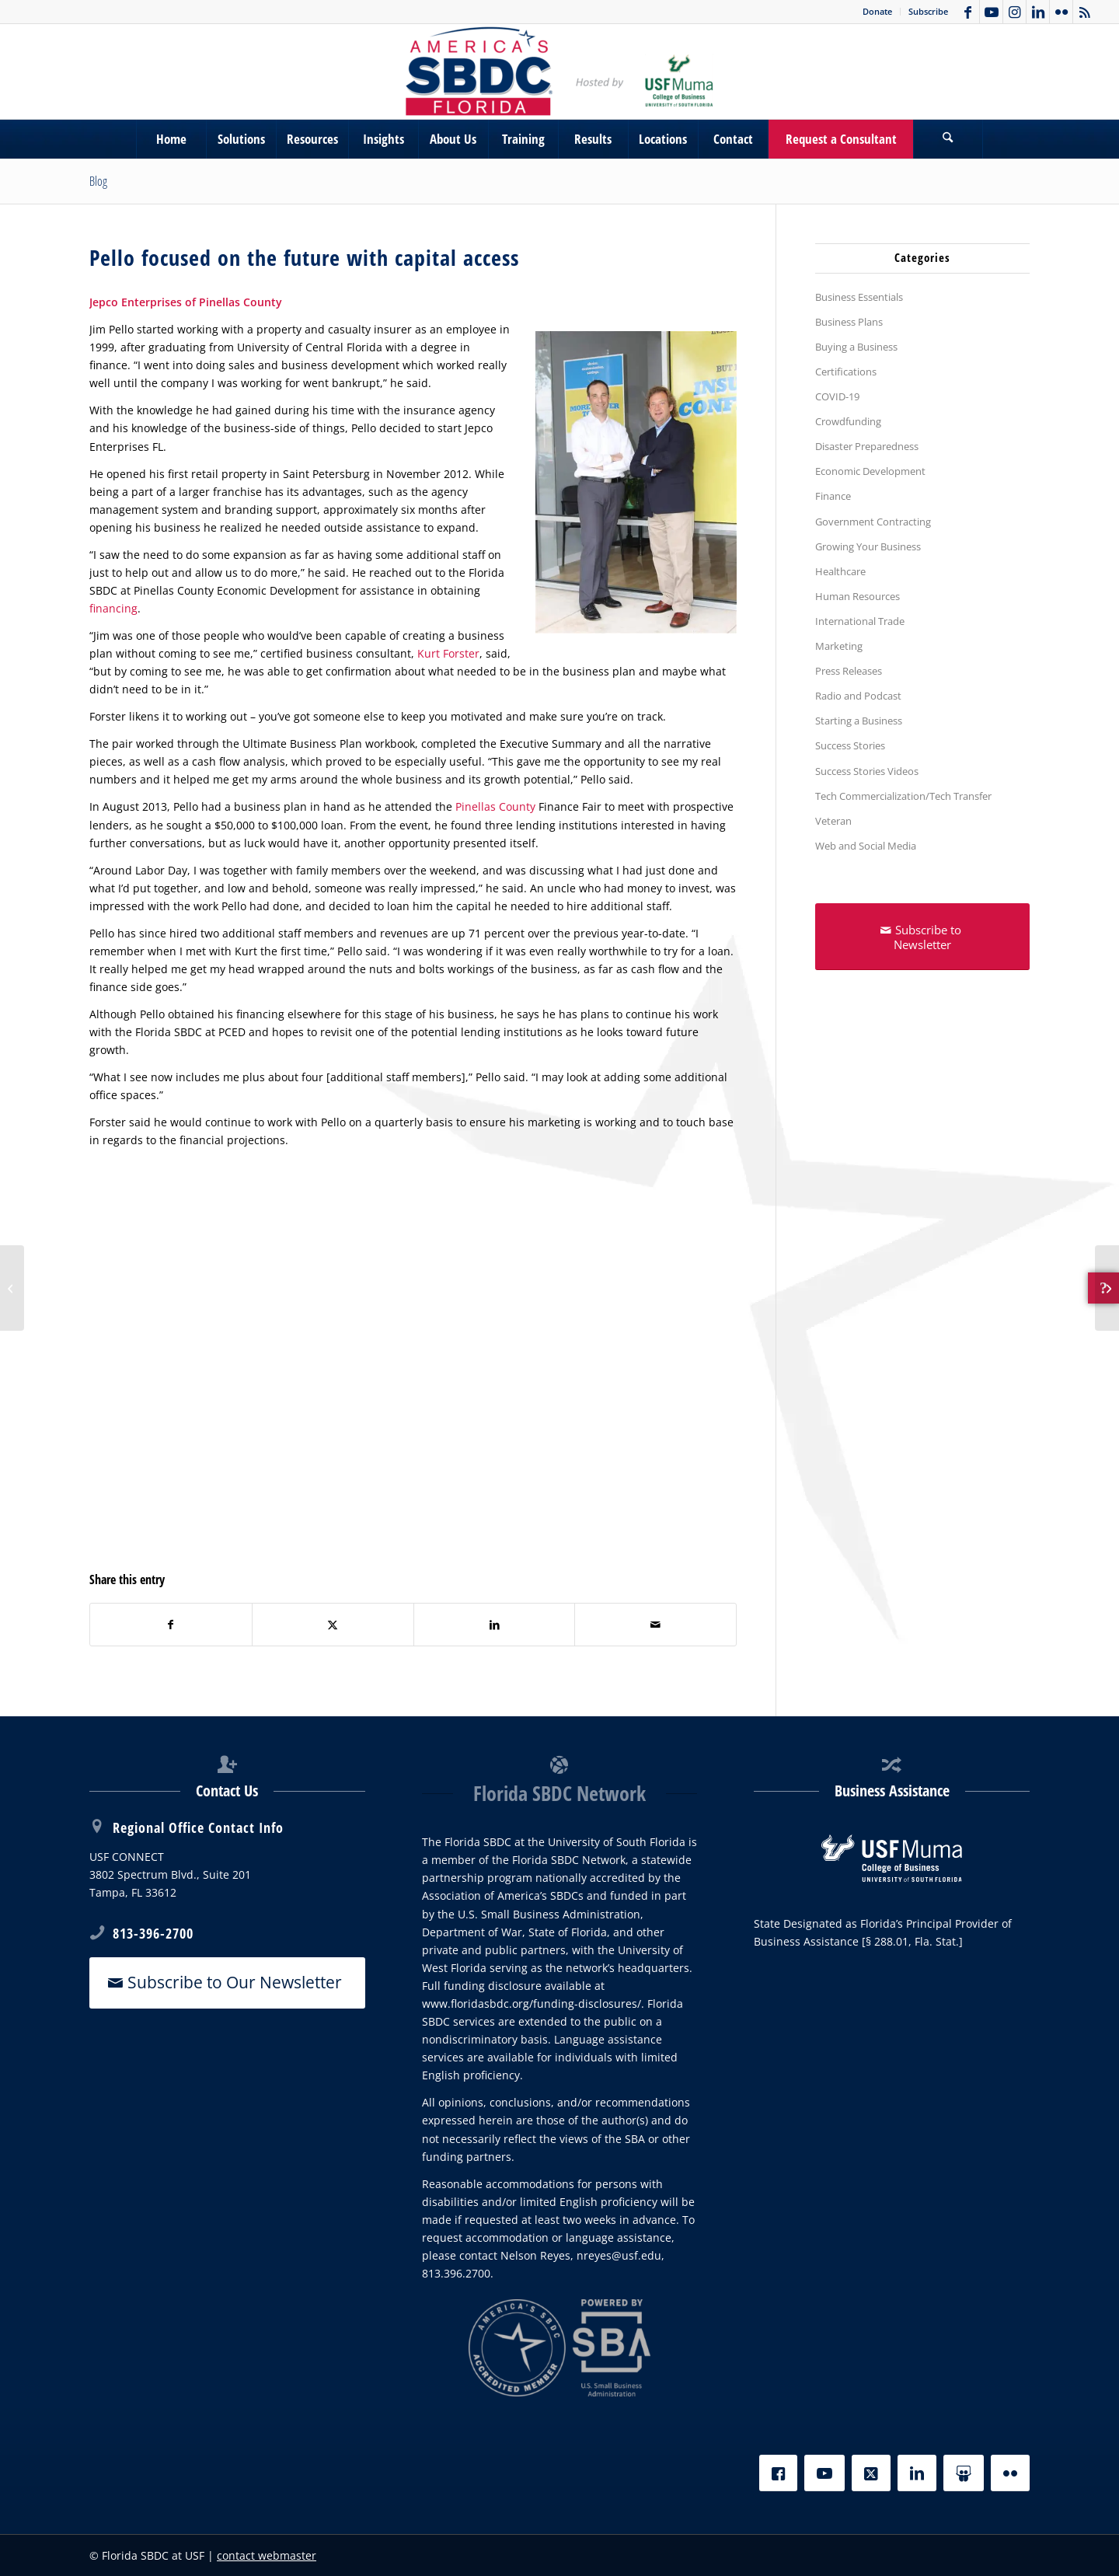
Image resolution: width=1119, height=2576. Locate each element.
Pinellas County (495, 806)
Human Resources (857, 596)
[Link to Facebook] (968, 11)
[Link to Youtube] (991, 11)
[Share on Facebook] (171, 1625)
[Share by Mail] (655, 1625)
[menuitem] (878, 12)
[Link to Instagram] (1014, 11)
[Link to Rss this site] (1084, 11)
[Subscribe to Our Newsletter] (227, 1982)
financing (113, 608)
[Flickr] (1010, 2473)
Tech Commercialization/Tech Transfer (903, 796)
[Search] (948, 139)
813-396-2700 (153, 1933)
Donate (877, 11)
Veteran (833, 821)
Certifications (846, 372)
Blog (98, 181)
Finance (833, 496)
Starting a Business (858, 721)
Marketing (839, 646)
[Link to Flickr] (1061, 11)
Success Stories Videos (867, 771)
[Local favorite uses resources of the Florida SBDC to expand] (12, 1288)
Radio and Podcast (858, 696)
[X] (871, 2473)
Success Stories (850, 745)
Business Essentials (859, 297)
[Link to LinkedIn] (1038, 11)
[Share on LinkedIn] (494, 1625)
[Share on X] (333, 1625)
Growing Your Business (868, 546)
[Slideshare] (963, 2473)
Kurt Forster (448, 653)
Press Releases (848, 671)
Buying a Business (856, 347)
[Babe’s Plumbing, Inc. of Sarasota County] (1107, 1288)
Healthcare (840, 571)
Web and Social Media (865, 846)
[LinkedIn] (917, 2473)
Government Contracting (873, 522)
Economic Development (870, 471)
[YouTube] (824, 2473)
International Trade (860, 621)
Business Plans (849, 322)
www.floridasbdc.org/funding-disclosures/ (531, 2003)
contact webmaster (266, 2555)
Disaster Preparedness (867, 446)
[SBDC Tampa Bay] (559, 71)
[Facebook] (778, 2473)
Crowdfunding (848, 421)
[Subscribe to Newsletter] (922, 936)
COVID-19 (837, 396)
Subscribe (928, 11)
